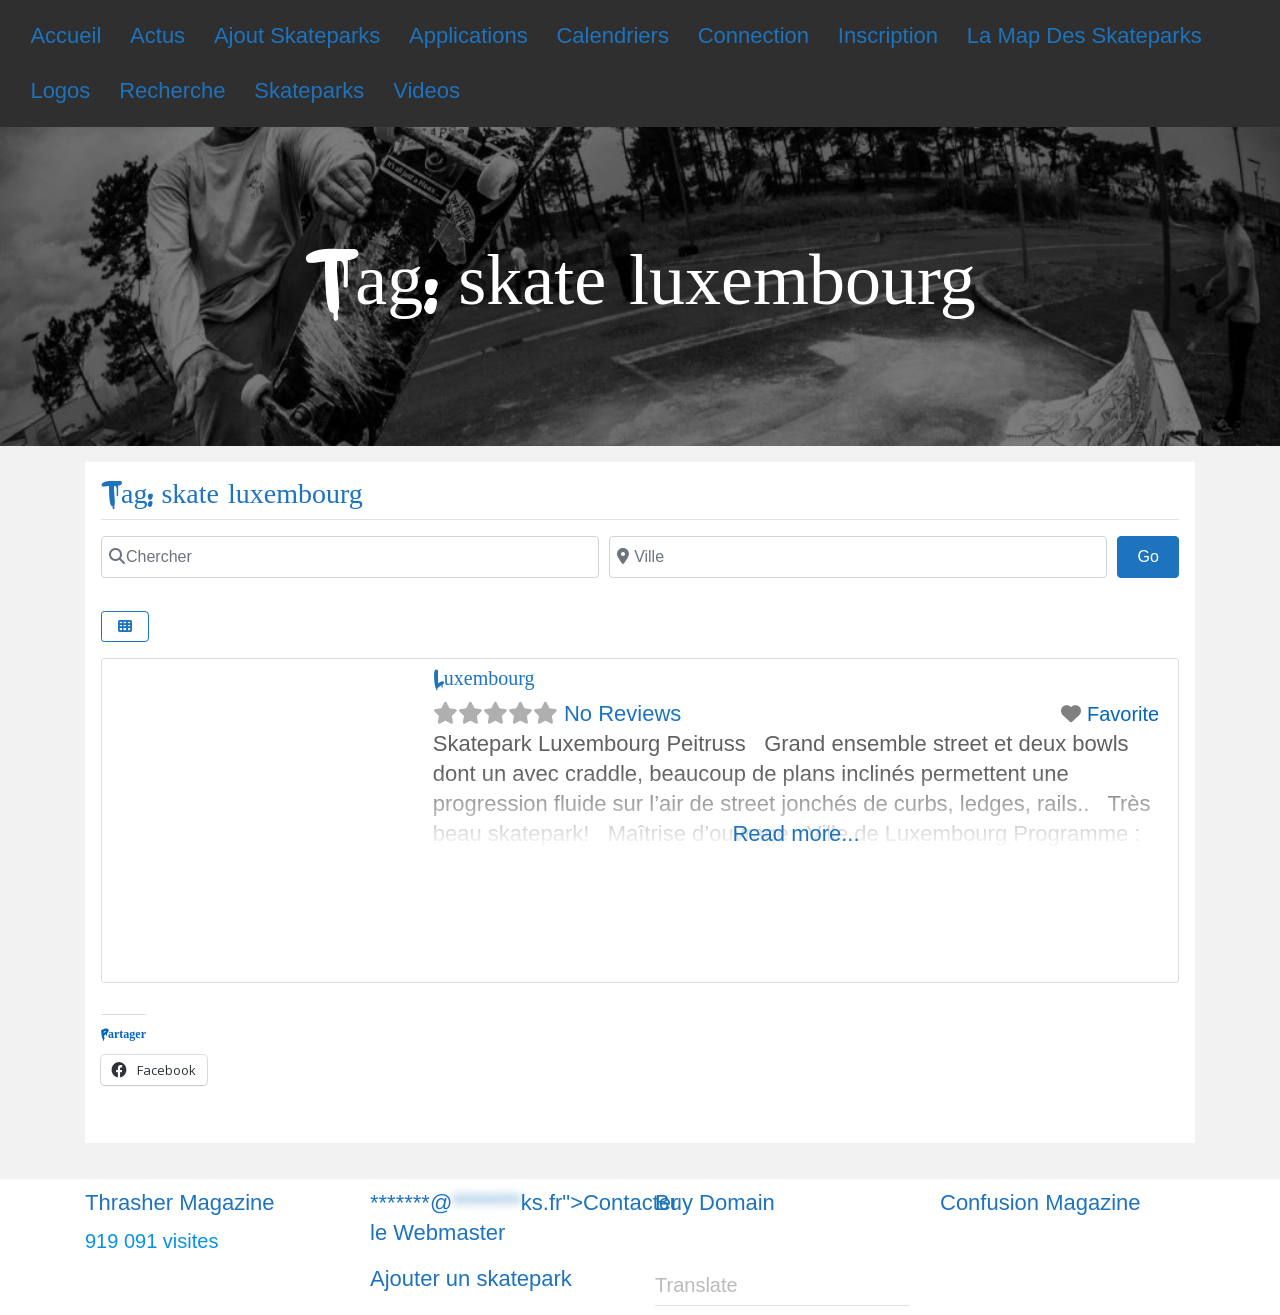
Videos (426, 90)
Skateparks (309, 90)
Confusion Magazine (1040, 1202)
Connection (753, 35)
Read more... (795, 833)
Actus (157, 35)
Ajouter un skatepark (471, 1278)
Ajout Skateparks (297, 35)
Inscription (888, 35)
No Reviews (622, 713)
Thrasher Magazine (180, 1202)
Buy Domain (715, 1202)
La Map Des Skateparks (1084, 35)
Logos (60, 90)
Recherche (172, 90)
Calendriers (612, 35)
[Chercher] (350, 557)
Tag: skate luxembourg (232, 494)
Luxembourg (484, 678)
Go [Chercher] (1158, 554)
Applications (468, 35)
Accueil (65, 35)
